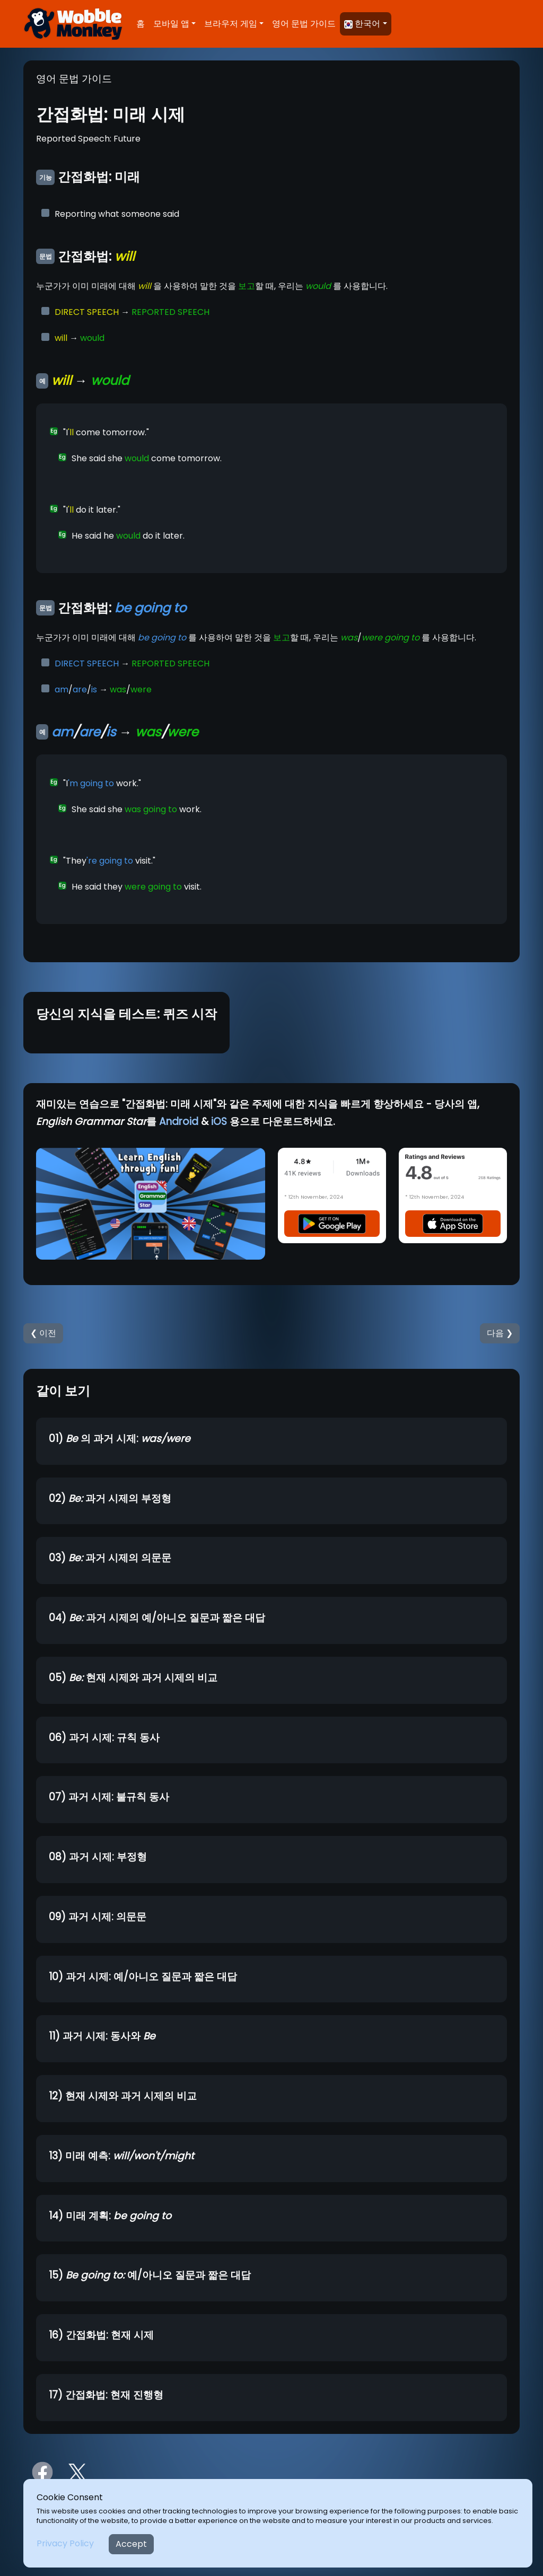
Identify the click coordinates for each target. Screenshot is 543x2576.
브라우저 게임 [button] (230, 23)
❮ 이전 (43, 1333)
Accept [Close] (131, 2544)
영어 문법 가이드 (304, 23)
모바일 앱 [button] (171, 23)
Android (178, 1121)
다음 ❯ (500, 1333)
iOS (219, 1121)
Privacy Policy (65, 2543)
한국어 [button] (362, 23)
